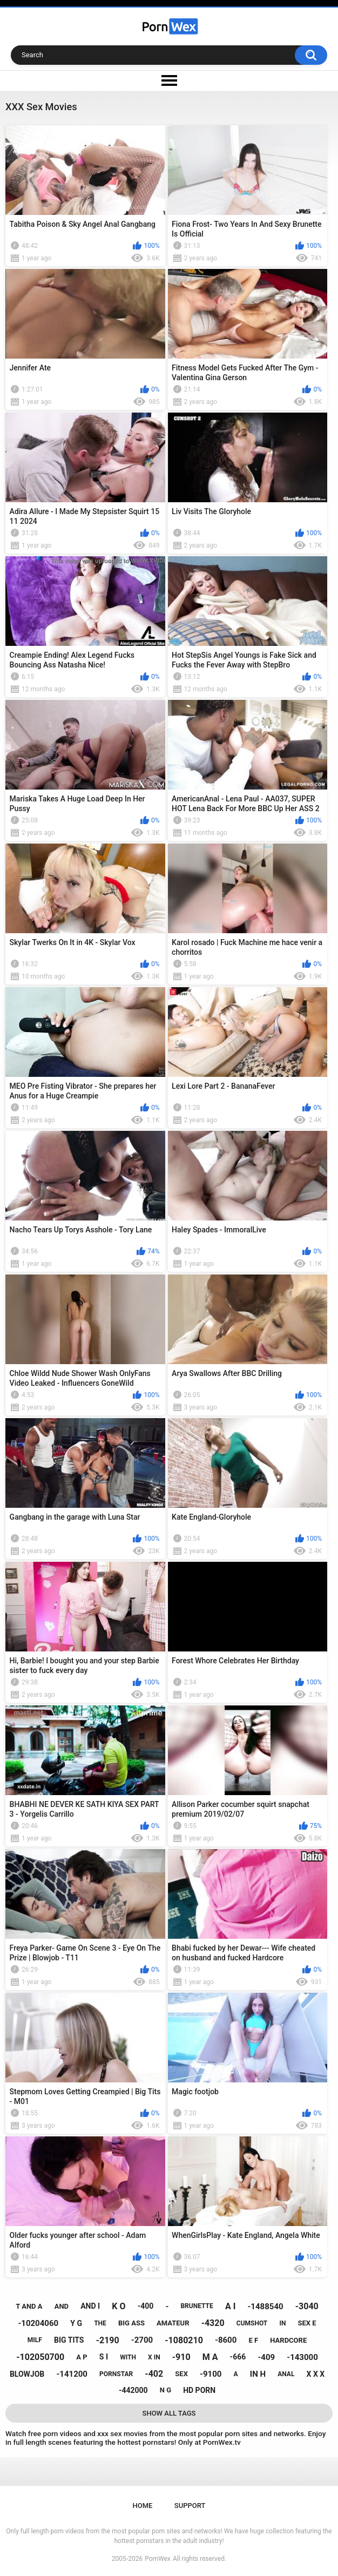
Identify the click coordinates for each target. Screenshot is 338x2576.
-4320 (213, 2323)
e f (253, 2340)
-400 (146, 2306)
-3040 (307, 2306)
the (100, 2323)
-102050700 (40, 2357)
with (128, 2357)
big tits (69, 2340)
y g (76, 2323)
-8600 (225, 2340)
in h (258, 2374)
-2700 (142, 2340)
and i (90, 2306)
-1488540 (265, 2306)
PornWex (158, 2558)
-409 (266, 2357)
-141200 (71, 2374)
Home (143, 2505)
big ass (131, 2323)
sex (181, 2374)
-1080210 (184, 2340)
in (282, 2323)
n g (165, 2390)
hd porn (199, 2390)
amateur (173, 2323)
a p (81, 2357)
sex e (307, 2323)
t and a (29, 2306)
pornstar (116, 2374)
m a (210, 2357)
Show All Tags (169, 2413)
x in (154, 2357)
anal (286, 2374)
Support (190, 2505)
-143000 (302, 2357)
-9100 (210, 2374)
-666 (238, 2356)
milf (35, 2340)
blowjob (27, 2374)
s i (103, 2356)
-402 (154, 2374)
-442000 (133, 2390)
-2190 (107, 2340)
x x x (316, 2374)
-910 (181, 2357)
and (62, 2306)
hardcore (288, 2340)
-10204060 (38, 2323)
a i (230, 2306)
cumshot (251, 2323)
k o (118, 2306)
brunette (196, 2306)
